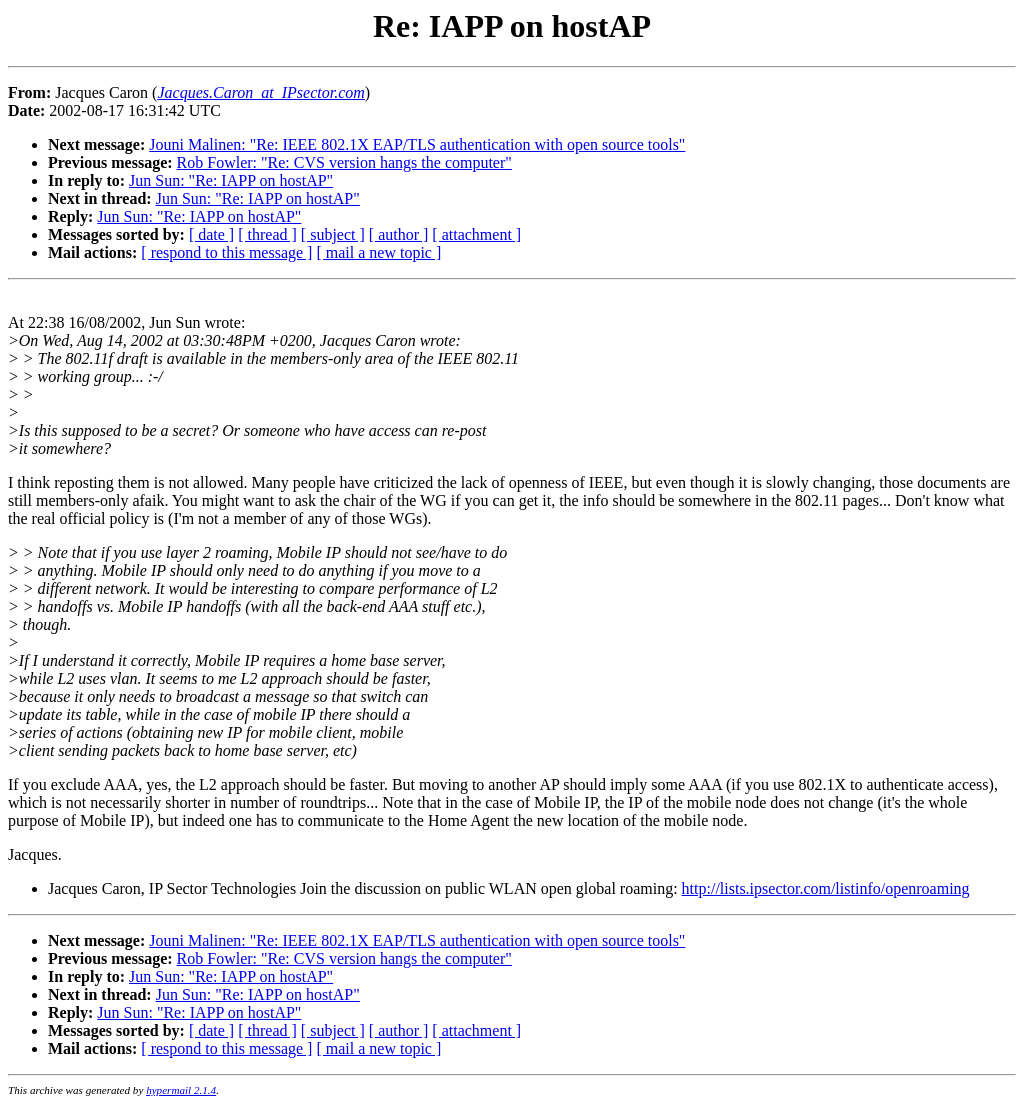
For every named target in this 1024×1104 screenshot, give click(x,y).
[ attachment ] (476, 234)
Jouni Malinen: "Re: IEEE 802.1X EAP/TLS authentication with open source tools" (417, 144)
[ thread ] (267, 234)
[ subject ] (333, 234)
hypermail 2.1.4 (181, 1090)
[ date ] (211, 234)
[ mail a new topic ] (378, 252)
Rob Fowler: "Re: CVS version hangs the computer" (344, 162)
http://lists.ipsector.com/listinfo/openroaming (826, 888)
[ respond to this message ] (226, 252)
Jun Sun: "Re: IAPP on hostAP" (231, 180)
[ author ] (399, 234)
